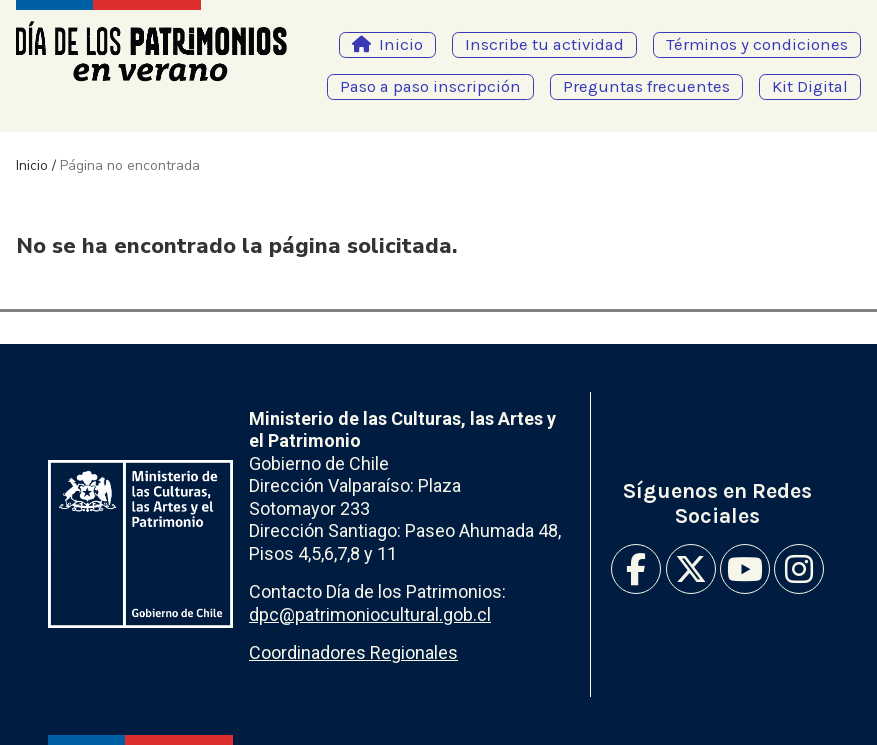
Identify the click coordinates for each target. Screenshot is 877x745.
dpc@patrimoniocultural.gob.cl (370, 614)
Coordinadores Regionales (353, 652)
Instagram (799, 569)
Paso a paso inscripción (430, 86)
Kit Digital (810, 86)
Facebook (636, 569)
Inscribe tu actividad (544, 44)
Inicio (401, 44)
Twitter (691, 569)
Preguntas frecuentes (646, 86)
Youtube (745, 569)
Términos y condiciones (757, 44)
